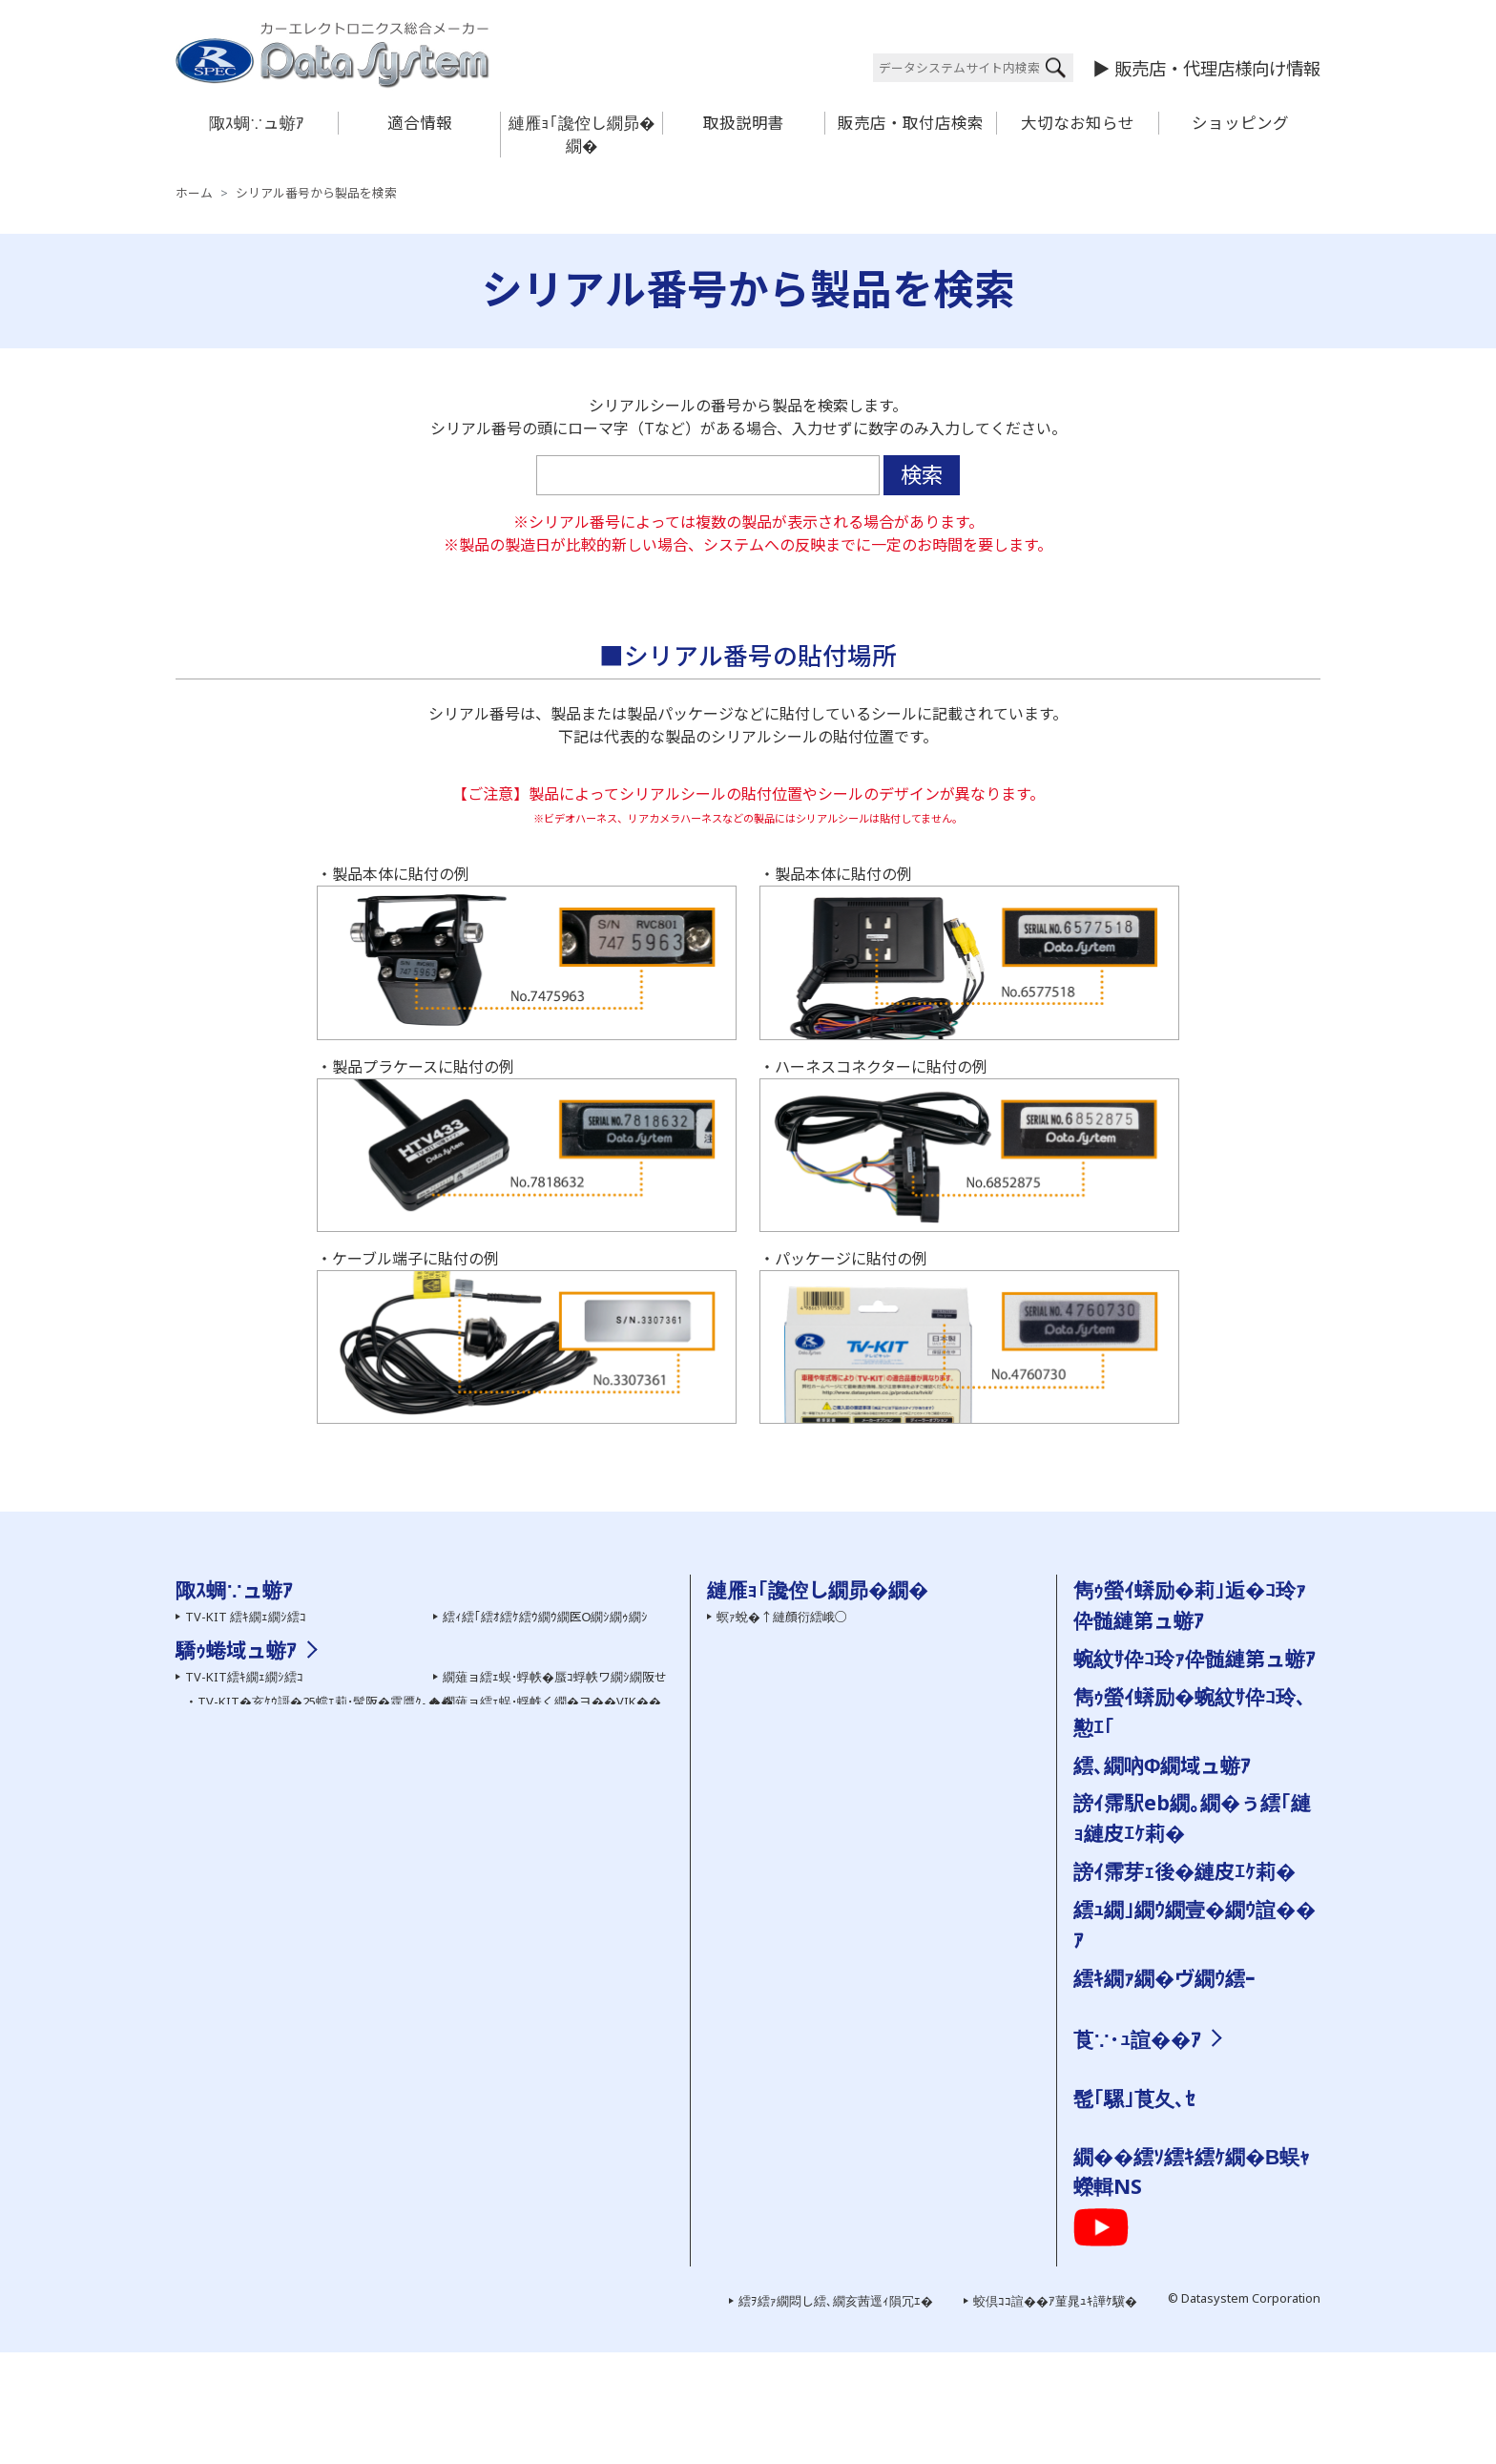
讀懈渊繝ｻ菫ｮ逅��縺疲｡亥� (801, 1931)
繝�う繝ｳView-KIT (240, 2075)
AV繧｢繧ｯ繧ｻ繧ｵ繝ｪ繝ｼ (249, 1714)
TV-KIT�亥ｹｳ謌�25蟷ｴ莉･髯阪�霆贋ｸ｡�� (325, 1914)
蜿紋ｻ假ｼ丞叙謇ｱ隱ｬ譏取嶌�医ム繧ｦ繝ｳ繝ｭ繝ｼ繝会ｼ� (871, 1714)
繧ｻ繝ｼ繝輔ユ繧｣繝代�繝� (263, 1763)
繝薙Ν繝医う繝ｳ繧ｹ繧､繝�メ (267, 2027)
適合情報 (419, 123)
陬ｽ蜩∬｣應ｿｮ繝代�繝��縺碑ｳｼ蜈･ (819, 1980)
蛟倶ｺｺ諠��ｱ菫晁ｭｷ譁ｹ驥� (1055, 2412)
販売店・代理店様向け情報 (1217, 68)
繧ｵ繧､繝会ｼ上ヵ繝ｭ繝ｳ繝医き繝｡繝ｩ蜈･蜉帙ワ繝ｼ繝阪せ (345, 2125)
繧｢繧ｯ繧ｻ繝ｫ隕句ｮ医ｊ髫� (264, 2149)
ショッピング (1240, 123)
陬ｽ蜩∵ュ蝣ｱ (256, 123)
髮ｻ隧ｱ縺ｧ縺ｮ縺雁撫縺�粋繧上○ (810, 1835)
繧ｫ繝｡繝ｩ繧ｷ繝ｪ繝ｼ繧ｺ (252, 1641)
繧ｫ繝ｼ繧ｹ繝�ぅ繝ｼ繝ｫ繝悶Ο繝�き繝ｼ (296, 2173)
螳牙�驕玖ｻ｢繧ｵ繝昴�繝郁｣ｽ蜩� (282, 1738)
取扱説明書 (743, 123)
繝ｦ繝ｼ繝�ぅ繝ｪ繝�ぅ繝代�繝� (282, 1787)
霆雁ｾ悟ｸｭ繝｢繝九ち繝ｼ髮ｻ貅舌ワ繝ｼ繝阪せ (577, 2182)
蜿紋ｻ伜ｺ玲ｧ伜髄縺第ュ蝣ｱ (1194, 1658)
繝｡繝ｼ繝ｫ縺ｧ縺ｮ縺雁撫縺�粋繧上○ (820, 1810)
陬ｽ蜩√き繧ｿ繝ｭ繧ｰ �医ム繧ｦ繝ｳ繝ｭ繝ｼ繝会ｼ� (850, 1738)
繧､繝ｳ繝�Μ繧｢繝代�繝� (520, 1665)
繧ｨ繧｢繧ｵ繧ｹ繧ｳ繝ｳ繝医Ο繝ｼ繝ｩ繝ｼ (546, 1616)
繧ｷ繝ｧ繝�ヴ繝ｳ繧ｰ (1164, 1978)
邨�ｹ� (1221, 2066)
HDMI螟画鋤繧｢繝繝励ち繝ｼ (526, 1938)
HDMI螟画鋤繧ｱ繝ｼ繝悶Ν (513, 1963)
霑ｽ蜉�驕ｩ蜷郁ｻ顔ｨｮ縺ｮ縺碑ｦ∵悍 (814, 1883)
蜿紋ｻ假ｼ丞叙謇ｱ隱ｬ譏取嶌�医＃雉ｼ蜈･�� (841, 1955)
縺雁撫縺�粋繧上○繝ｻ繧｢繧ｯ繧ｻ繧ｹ (1186, 2090)
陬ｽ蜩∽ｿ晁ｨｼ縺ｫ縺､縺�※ (791, 2051)
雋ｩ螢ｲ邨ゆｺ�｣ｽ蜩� (503, 2207)
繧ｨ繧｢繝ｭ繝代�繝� (502, 1641)
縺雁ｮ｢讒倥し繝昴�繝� (582, 134)
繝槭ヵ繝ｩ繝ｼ (492, 2085)
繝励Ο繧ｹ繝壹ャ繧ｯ (1138, 2192)
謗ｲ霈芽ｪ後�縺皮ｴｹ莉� (1184, 1871)
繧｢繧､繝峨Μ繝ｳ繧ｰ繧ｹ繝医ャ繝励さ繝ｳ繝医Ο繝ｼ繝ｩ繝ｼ (342, 2197)
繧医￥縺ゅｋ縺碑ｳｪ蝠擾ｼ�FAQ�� (819, 1665)
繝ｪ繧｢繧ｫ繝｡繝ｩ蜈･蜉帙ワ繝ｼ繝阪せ (288, 2100)
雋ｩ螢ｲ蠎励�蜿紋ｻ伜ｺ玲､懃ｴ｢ (802, 1763)
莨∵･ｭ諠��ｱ (1137, 2039)
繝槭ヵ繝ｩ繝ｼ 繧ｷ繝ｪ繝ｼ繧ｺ (520, 1714)
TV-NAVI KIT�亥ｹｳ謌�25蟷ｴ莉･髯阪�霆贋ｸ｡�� (340, 1963)
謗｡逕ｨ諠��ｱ (1124, 2114)
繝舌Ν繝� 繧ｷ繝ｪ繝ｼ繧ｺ (511, 1690)
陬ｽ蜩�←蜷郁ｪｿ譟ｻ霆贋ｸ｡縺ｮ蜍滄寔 (821, 1859)
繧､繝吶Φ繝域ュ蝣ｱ (1162, 1765)
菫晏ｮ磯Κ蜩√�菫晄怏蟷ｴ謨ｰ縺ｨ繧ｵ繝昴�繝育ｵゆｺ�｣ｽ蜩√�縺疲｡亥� (915, 2027)
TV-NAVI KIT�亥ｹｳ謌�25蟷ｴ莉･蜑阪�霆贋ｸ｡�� (340, 1987)
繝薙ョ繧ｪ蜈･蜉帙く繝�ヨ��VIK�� (552, 1914)
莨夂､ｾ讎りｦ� (1124, 2066)
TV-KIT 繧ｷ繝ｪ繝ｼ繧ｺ (245, 1616)
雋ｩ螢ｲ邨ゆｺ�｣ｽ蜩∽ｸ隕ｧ (519, 1763)
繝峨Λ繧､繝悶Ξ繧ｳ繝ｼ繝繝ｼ (267, 1812)
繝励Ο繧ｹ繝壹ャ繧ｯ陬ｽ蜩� (519, 1738)
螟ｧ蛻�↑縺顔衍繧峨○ (782, 1616)
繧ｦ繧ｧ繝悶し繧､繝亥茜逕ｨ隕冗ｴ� (835, 2412)
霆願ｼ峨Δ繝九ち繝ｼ (239, 1690)
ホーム (194, 193)
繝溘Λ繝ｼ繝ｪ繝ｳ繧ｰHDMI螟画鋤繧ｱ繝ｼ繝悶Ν (568, 1987)
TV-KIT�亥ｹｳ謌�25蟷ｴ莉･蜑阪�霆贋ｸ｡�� (325, 1938)
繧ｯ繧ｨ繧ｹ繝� (1124, 2216)
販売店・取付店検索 (911, 123)
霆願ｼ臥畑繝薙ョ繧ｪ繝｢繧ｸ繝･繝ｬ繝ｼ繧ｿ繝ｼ (577, 2158)
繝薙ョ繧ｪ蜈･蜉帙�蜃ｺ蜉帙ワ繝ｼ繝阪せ (555, 1889)
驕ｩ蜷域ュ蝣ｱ (236, 1862)
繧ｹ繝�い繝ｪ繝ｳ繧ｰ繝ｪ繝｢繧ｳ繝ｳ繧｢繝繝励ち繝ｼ (598, 2133)
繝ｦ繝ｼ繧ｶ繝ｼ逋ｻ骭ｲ (774, 1641)
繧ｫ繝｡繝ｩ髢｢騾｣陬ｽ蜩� (254, 1665)
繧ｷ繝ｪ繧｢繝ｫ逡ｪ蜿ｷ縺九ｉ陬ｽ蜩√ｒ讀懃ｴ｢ (837, 1690)
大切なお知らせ (1077, 123)
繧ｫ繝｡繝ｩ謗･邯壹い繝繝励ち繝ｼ (280, 2051)
